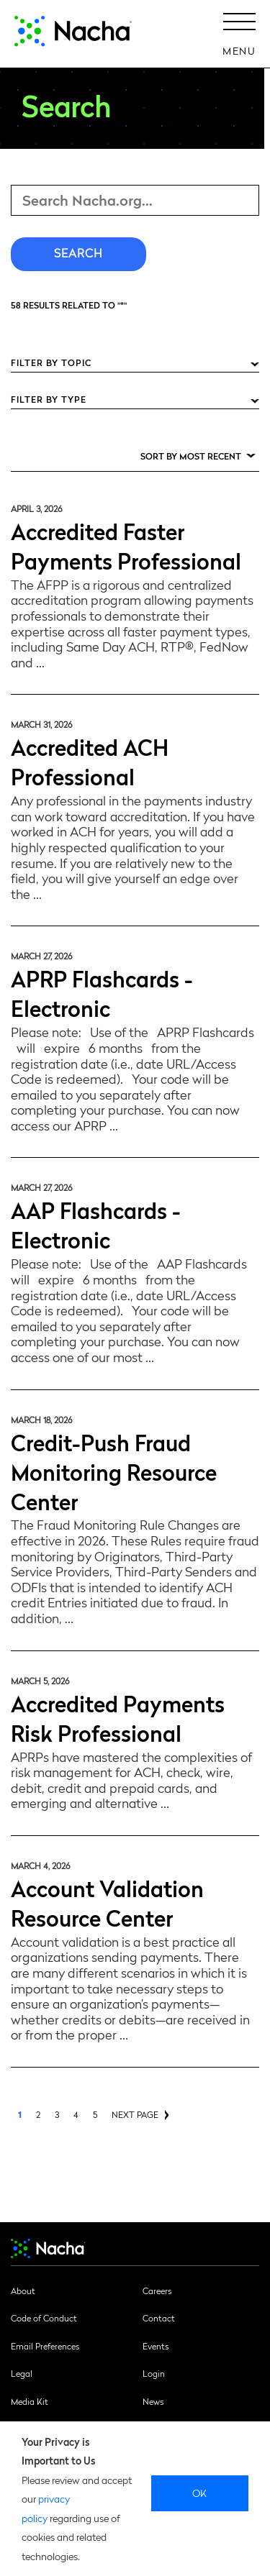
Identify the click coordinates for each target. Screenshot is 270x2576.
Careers (157, 2290)
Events (155, 2346)
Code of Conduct (44, 2318)
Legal (21, 2373)
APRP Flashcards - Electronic (102, 992)
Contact (159, 2318)
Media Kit (29, 2401)
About (23, 2290)
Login (154, 2373)
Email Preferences (45, 2346)
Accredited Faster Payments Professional (126, 545)
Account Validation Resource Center (107, 1902)
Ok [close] (199, 2492)
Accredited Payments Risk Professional (118, 1717)
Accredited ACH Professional (89, 760)
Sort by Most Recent (190, 456)
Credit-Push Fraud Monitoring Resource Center (114, 1471)
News (153, 2401)
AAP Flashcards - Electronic (96, 1224)
